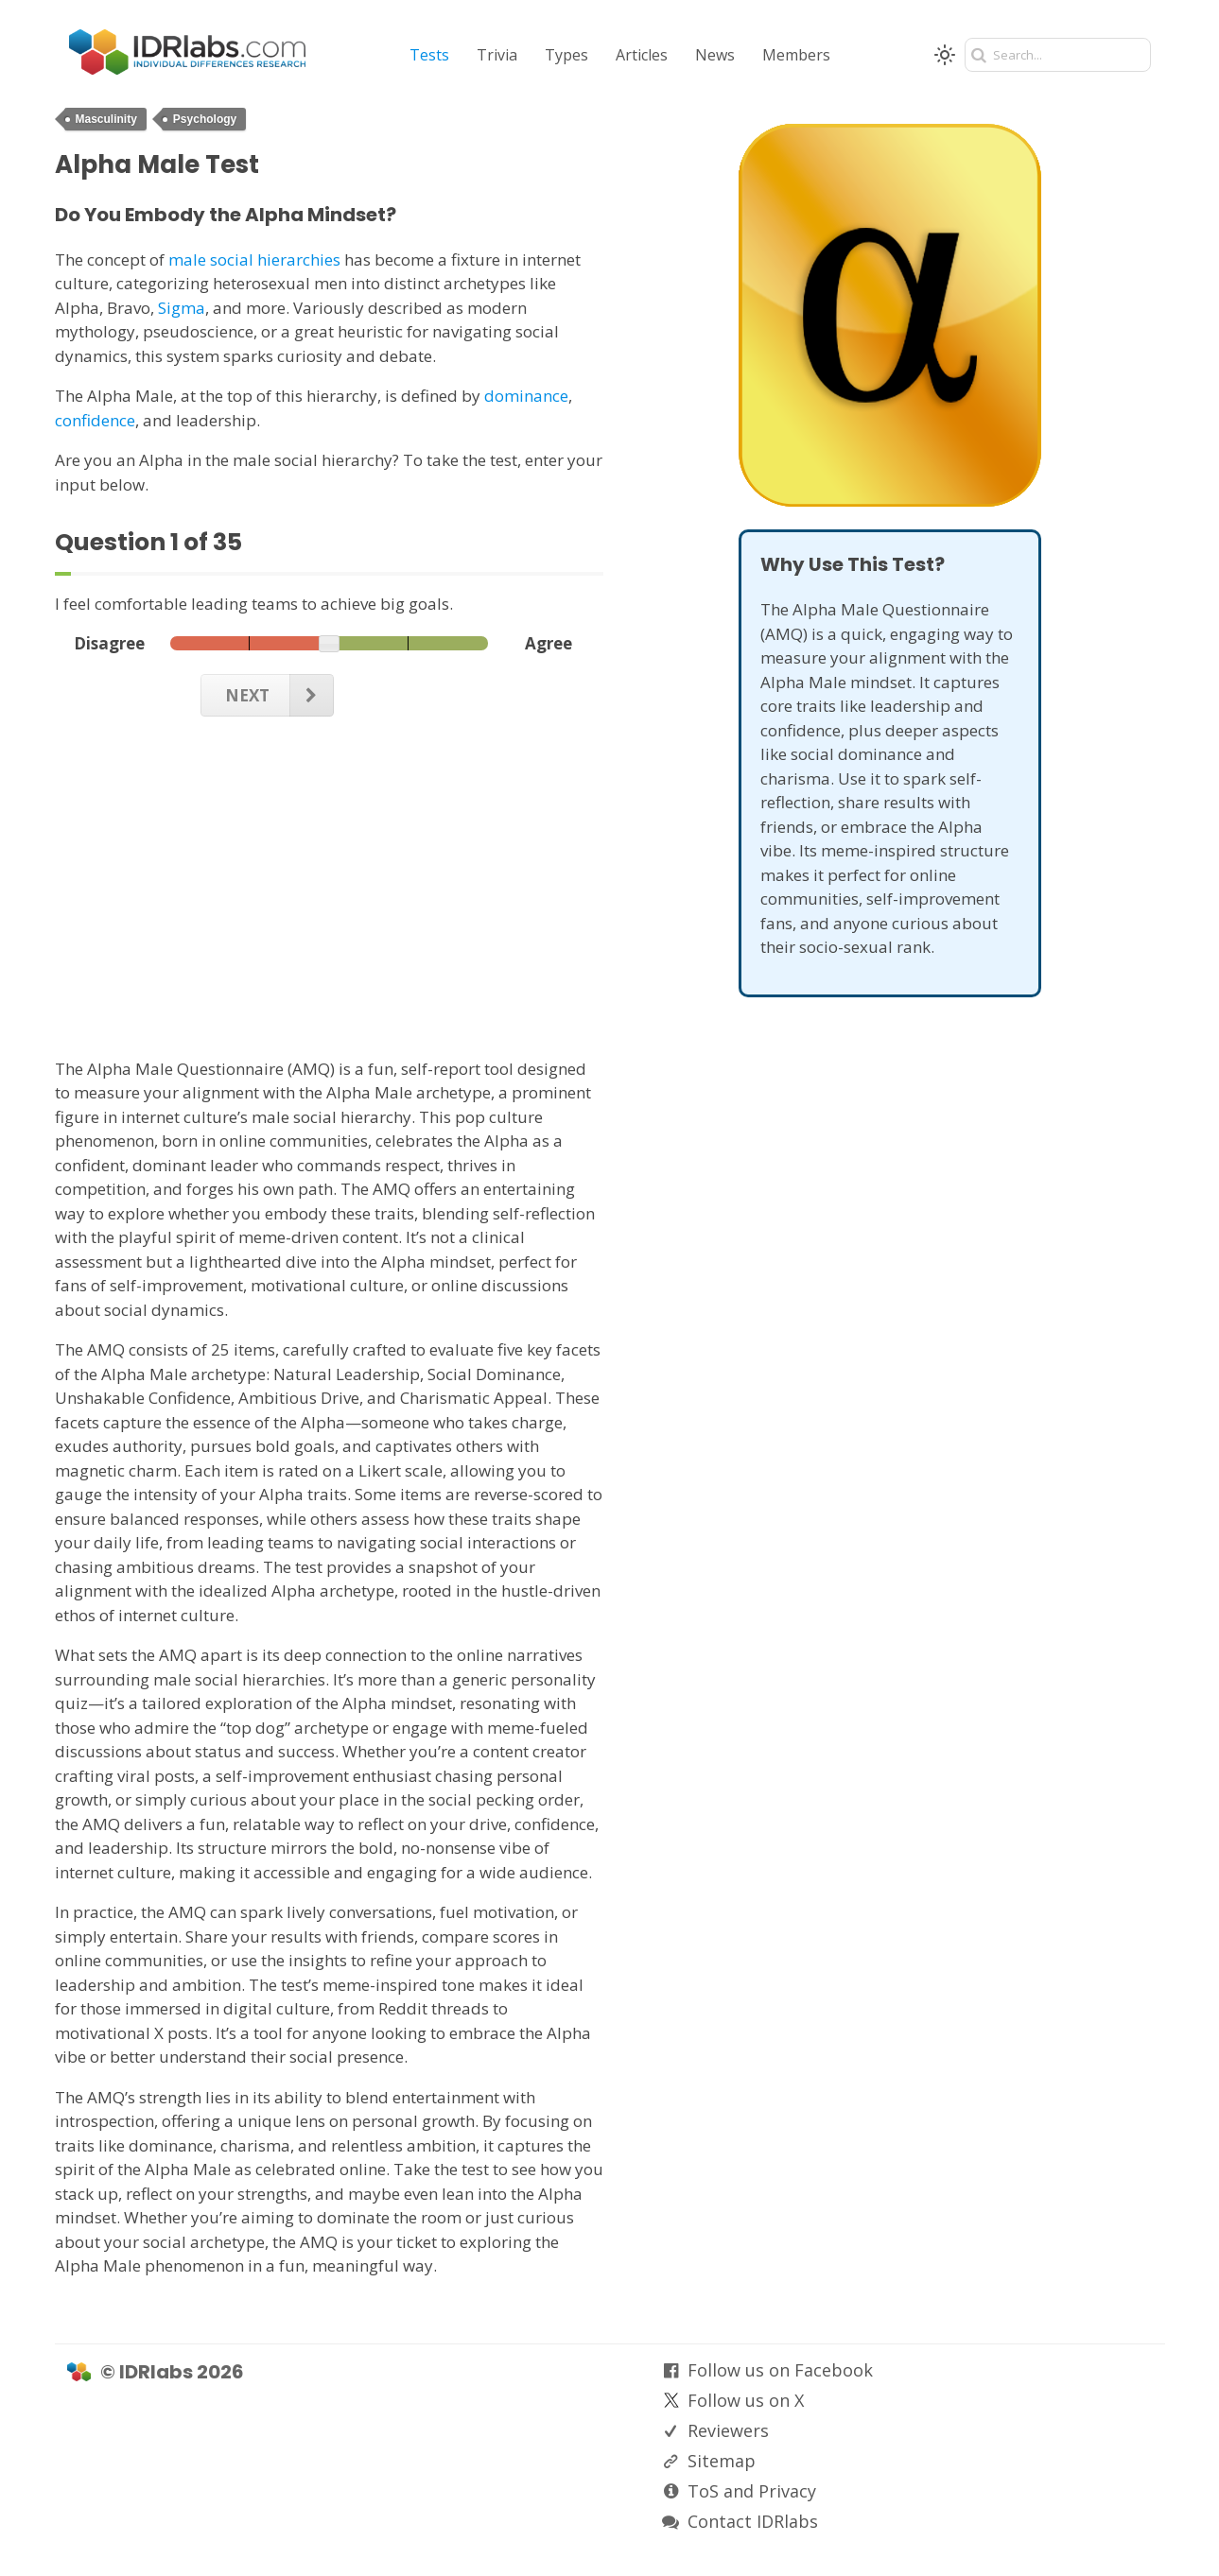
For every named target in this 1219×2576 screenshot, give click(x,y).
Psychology (204, 119)
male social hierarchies (254, 259)
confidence (95, 420)
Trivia (497, 54)
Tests (429, 54)
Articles (642, 54)
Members (796, 54)
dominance (526, 395)
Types (566, 54)
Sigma (181, 308)
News (715, 54)
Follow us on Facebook (780, 2370)
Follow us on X (746, 2400)
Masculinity (106, 119)
